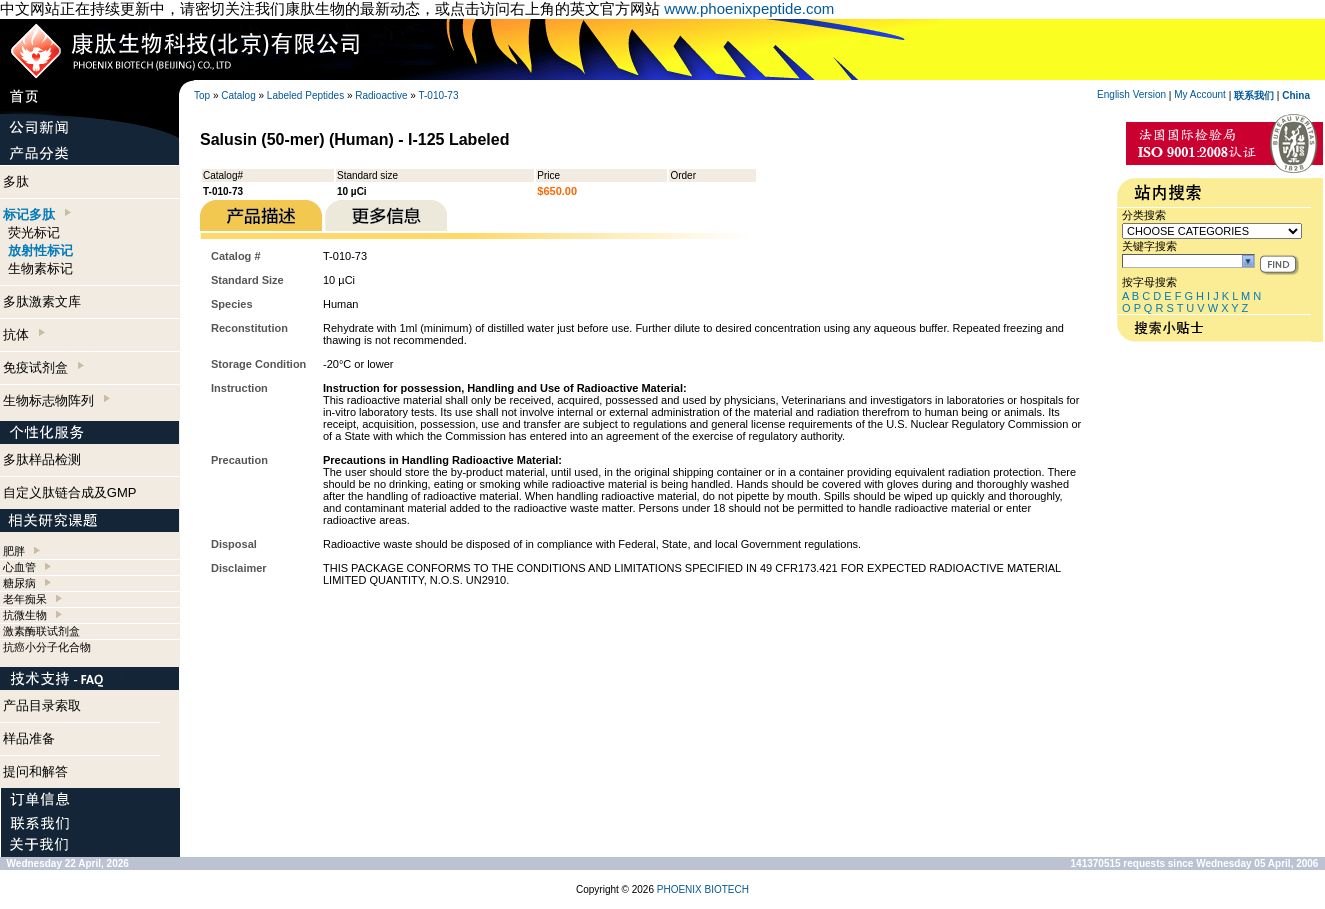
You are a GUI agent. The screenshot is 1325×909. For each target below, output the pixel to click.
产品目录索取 (42, 705)
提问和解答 (35, 771)
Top (202, 95)
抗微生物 (25, 615)
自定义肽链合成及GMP (70, 492)
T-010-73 (438, 95)
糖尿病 (19, 583)
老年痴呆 (25, 599)
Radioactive (381, 95)
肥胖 (14, 551)
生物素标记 (40, 268)
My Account (1200, 94)
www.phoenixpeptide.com (749, 8)
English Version (1131, 94)
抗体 (24, 334)
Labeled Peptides (305, 95)
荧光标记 (34, 232)
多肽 (16, 181)
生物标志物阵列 (56, 400)
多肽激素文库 (42, 301)
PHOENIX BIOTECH (703, 889)
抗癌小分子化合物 (47, 647)
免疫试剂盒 (43, 367)
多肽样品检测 (42, 459)
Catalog (238, 95)
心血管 (19, 567)
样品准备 (29, 738)
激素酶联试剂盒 (41, 631)
